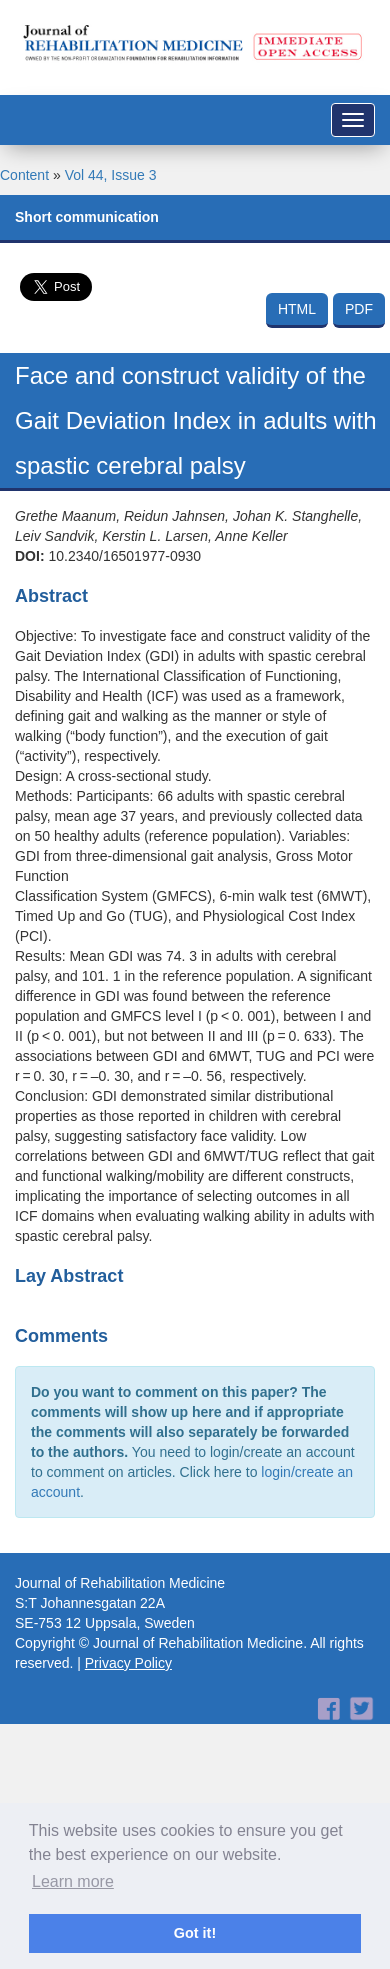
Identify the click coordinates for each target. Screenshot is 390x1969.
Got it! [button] (195, 1933)
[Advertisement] (187, 1740)
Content (24, 175)
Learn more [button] (73, 1881)
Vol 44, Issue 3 (111, 175)
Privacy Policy (128, 1663)
